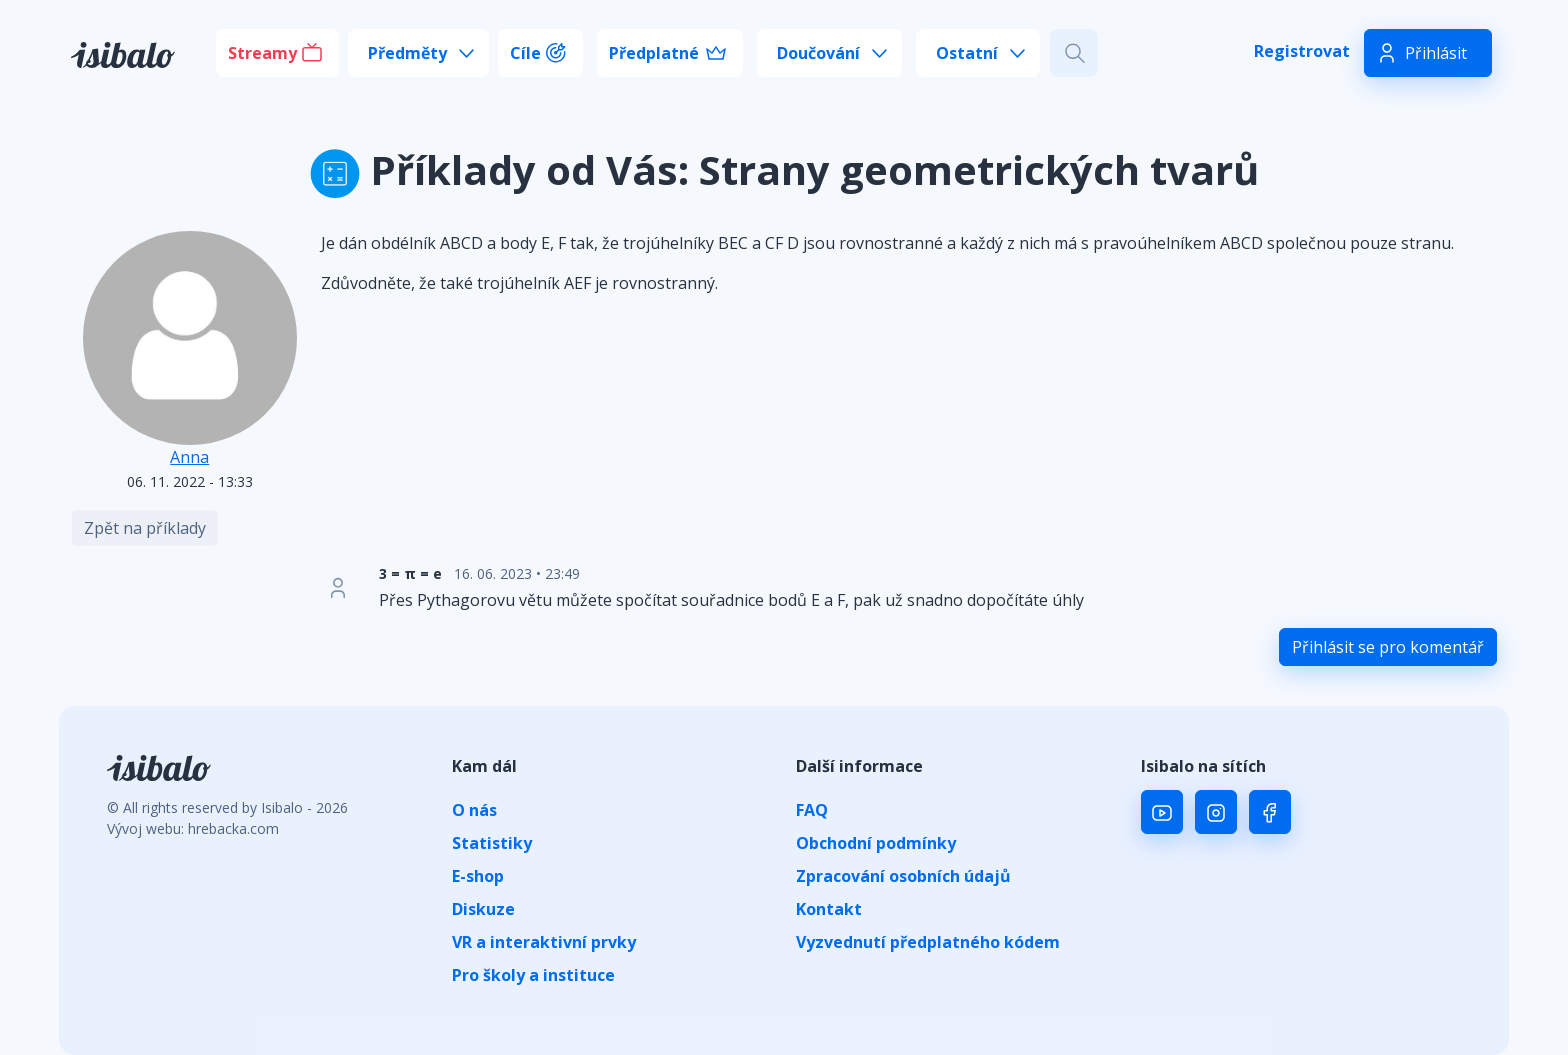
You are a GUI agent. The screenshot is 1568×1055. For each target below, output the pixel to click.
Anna (189, 457)
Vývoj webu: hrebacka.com (193, 828)
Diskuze (483, 909)
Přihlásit (1436, 53)
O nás (474, 810)
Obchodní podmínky (876, 843)
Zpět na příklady (145, 528)
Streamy (262, 53)
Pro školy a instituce (533, 975)
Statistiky (492, 843)
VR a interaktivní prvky (544, 942)
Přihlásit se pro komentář (1388, 647)
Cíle (525, 53)
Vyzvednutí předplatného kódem (928, 942)
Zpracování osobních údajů (903, 876)
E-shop (478, 876)
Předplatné (654, 53)
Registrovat (1302, 51)
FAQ (812, 810)
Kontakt (829, 909)
